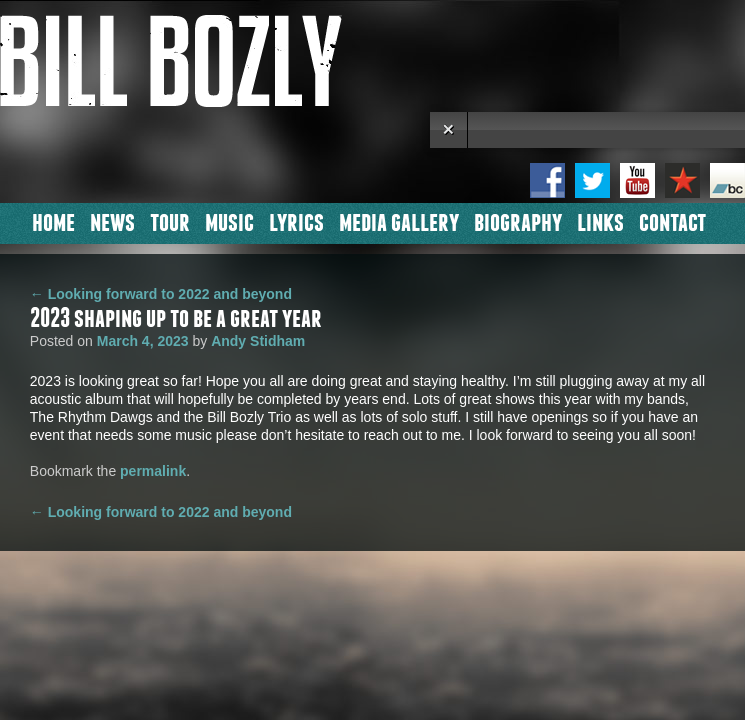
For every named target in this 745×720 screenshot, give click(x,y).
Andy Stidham (258, 341)
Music (229, 221)
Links (600, 221)
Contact (672, 221)
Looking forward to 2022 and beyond (161, 294)
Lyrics (296, 221)
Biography (518, 221)
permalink (153, 471)
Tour (170, 221)
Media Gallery (399, 221)
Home (53, 221)
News (112, 221)
